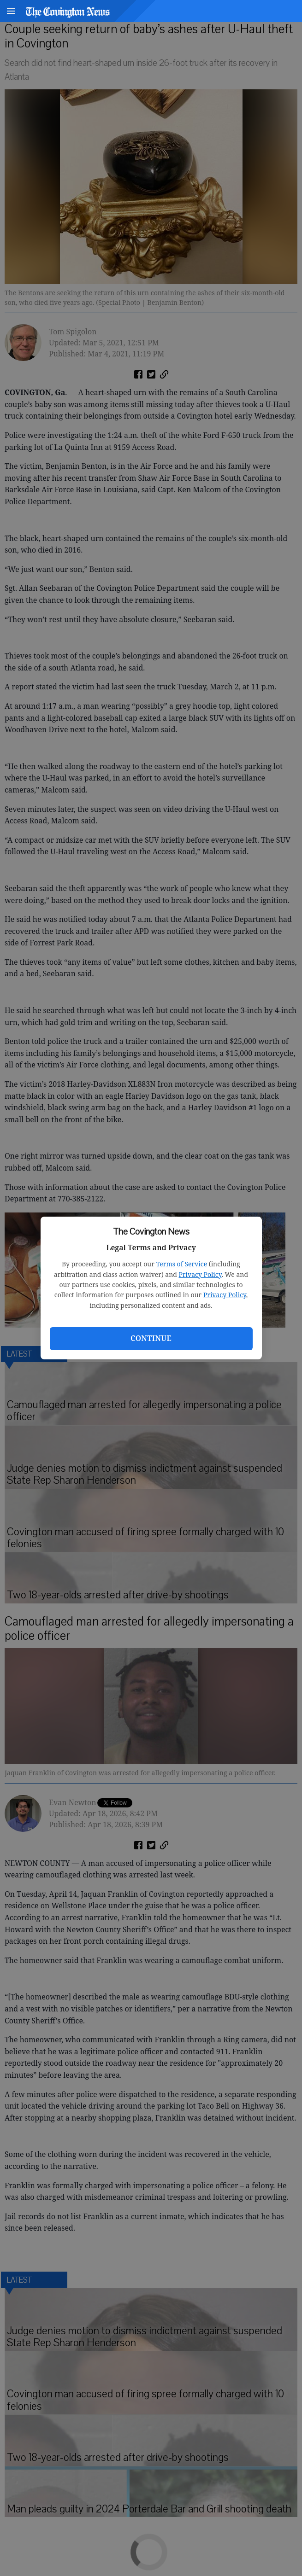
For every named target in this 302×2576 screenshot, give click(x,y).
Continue (151, 1338)
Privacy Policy (200, 1274)
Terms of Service (181, 1263)
